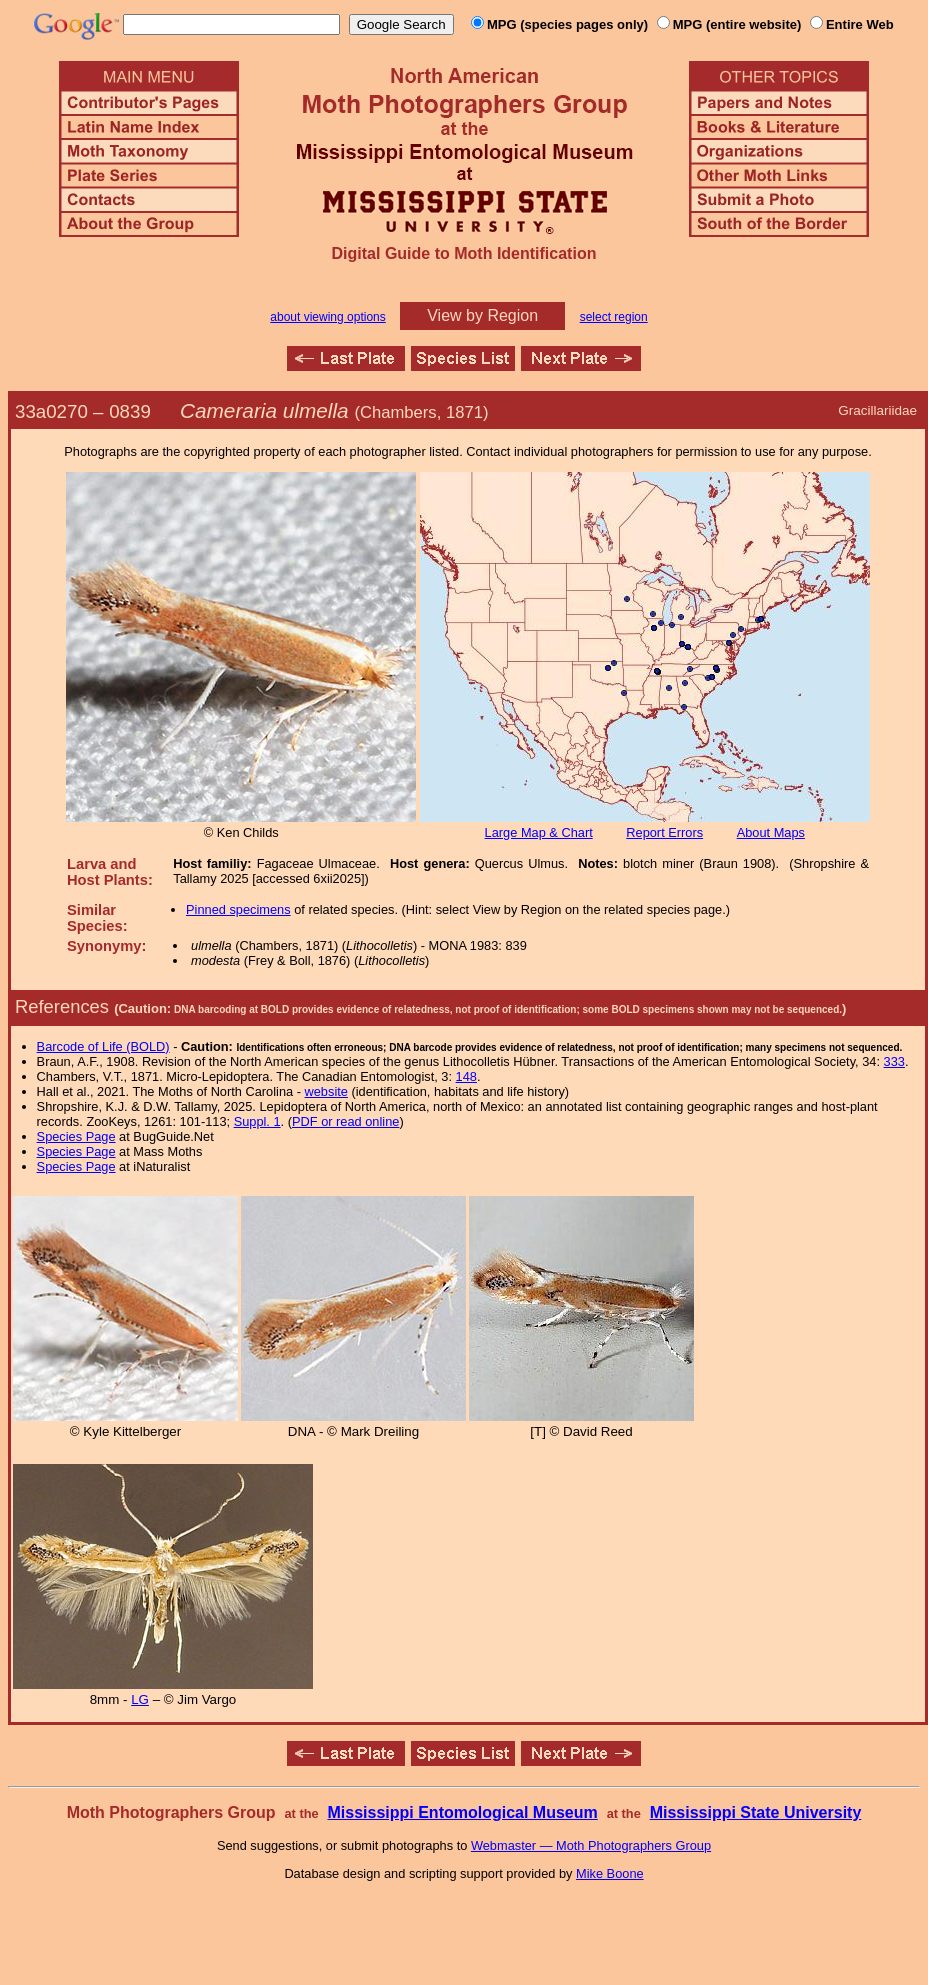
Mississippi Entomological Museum (462, 1812)
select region (614, 317)
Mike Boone (610, 1873)
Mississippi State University (756, 1812)
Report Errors (664, 832)
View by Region (482, 315)
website (326, 1091)
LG (140, 1699)
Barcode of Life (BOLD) (103, 1046)
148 (466, 1076)
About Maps (771, 832)
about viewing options (327, 317)
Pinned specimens (238, 909)
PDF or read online (345, 1121)
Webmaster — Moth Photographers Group (591, 1845)
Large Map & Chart (539, 832)
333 (894, 1061)
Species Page (76, 1136)
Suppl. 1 (257, 1121)
